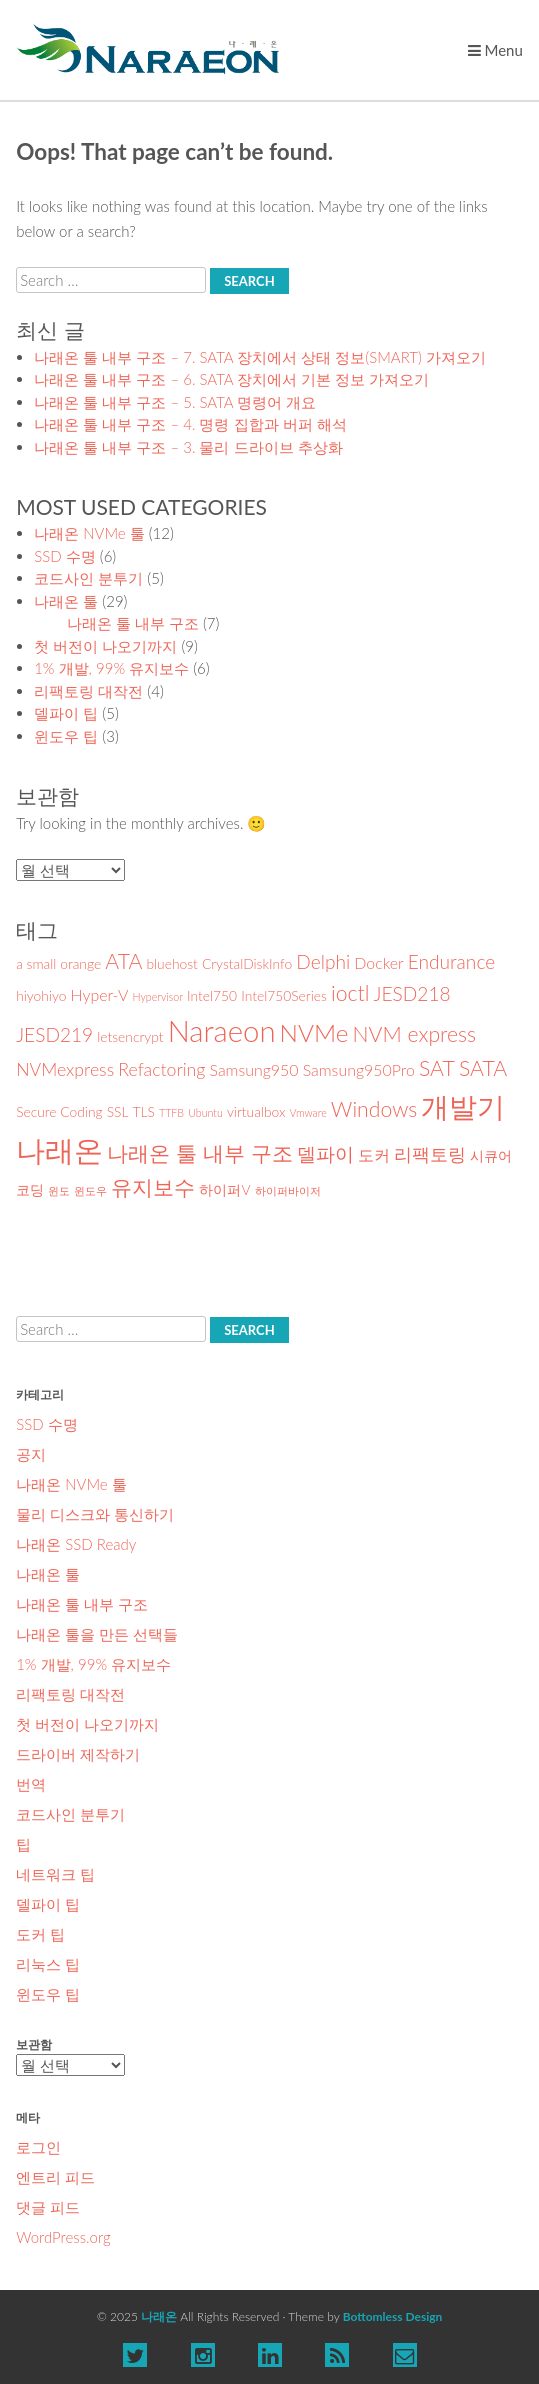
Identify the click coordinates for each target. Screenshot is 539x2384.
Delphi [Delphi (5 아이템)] (323, 961)
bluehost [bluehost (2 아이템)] (171, 963)
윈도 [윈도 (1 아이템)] (59, 1190)
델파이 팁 (66, 713)
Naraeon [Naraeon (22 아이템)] (222, 1030)
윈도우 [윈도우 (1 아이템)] (90, 1190)
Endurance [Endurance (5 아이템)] (451, 961)
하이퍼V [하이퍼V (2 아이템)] (224, 1189)
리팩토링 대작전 (88, 691)
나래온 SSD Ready (76, 1544)
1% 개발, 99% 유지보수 (111, 668)
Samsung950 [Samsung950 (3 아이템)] (253, 1069)
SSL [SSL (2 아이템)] (118, 1111)
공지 (31, 1454)
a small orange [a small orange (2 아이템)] (58, 963)
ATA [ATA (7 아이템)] (123, 961)
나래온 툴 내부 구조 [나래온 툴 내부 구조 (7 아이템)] (199, 1153)
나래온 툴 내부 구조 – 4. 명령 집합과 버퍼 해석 (190, 424)
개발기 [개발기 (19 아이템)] (463, 1106)
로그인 (38, 2147)
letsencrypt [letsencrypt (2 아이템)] (130, 1036)
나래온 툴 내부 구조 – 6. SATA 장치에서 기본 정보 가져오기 (231, 379)
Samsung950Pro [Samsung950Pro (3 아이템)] (359, 1069)
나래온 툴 (66, 601)
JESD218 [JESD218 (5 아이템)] (412, 993)
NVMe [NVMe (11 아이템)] (314, 1032)
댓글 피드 (48, 2207)
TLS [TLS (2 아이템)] (144, 1111)
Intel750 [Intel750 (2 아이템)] (212, 995)
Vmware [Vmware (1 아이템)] (308, 1112)
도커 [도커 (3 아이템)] (374, 1154)
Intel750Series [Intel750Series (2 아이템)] (284, 995)
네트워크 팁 (55, 1874)
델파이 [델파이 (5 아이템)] (325, 1153)
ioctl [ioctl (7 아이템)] (350, 993)
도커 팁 (40, 1934)
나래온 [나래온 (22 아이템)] (59, 1149)
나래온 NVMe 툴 (89, 533)
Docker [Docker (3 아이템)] (378, 962)
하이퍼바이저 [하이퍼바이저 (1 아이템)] (288, 1190)
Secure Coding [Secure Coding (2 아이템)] (59, 1111)
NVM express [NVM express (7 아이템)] (415, 1034)
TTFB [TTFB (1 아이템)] (171, 1112)
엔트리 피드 (55, 2177)
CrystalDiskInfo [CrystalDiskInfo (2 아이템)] (247, 963)
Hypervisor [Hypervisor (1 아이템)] (158, 996)
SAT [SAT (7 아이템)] (437, 1068)
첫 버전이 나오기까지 (105, 646)
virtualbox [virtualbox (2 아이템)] (256, 1111)
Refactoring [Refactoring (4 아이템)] (161, 1069)
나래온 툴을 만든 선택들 (97, 1634)
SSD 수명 (65, 556)
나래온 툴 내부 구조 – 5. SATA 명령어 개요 (175, 402)
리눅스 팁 (48, 1964)
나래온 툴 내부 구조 (133, 623)
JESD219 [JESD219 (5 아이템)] (54, 1034)
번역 (31, 1784)
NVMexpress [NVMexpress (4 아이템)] (65, 1069)
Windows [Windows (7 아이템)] (374, 1109)
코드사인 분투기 (88, 578)
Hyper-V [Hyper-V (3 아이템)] (100, 994)
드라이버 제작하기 (78, 1754)
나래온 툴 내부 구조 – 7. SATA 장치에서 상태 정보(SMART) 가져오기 (260, 357)
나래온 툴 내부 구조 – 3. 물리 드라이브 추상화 (188, 447)
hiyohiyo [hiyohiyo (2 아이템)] (41, 995)
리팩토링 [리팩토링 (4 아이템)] (430, 1154)
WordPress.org (63, 2237)
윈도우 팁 (66, 736)
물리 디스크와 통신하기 (95, 1514)
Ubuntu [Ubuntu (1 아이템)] (205, 1112)
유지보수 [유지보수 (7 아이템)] (153, 1187)
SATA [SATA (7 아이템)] (483, 1068)
